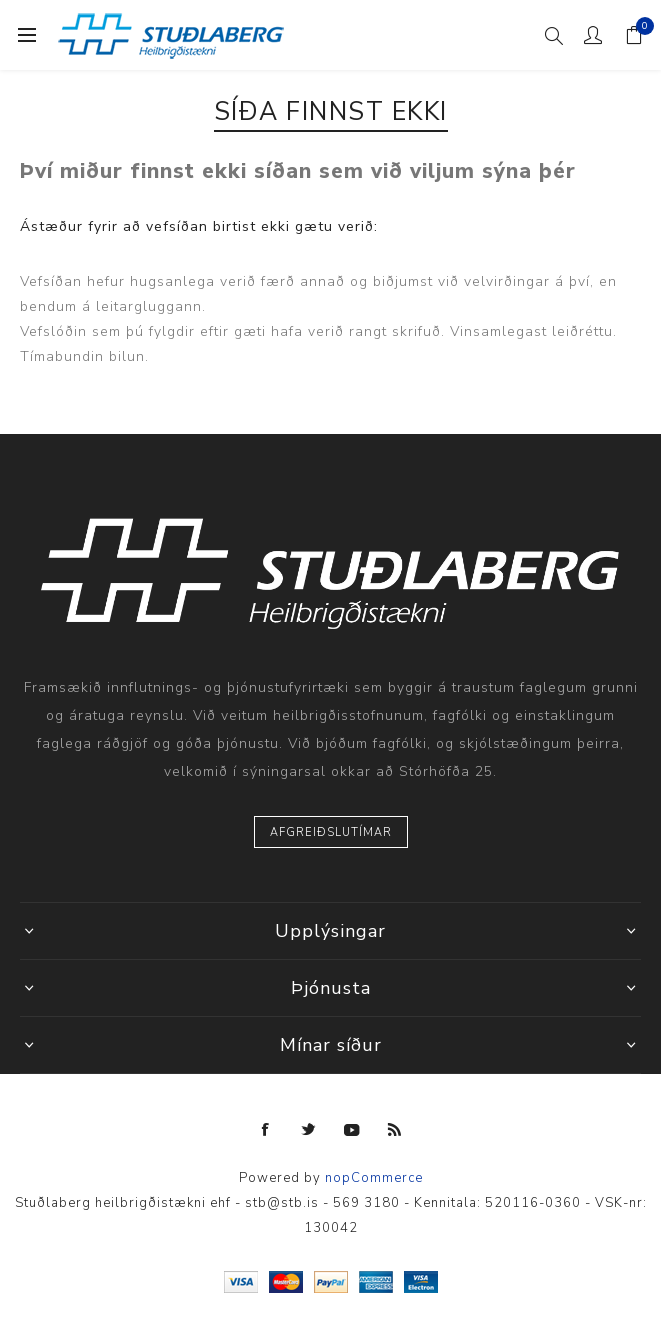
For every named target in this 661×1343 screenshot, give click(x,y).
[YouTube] (352, 1130)
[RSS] (395, 1130)
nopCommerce (374, 1178)
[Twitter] (309, 1130)
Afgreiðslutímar (331, 832)
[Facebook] (266, 1130)
